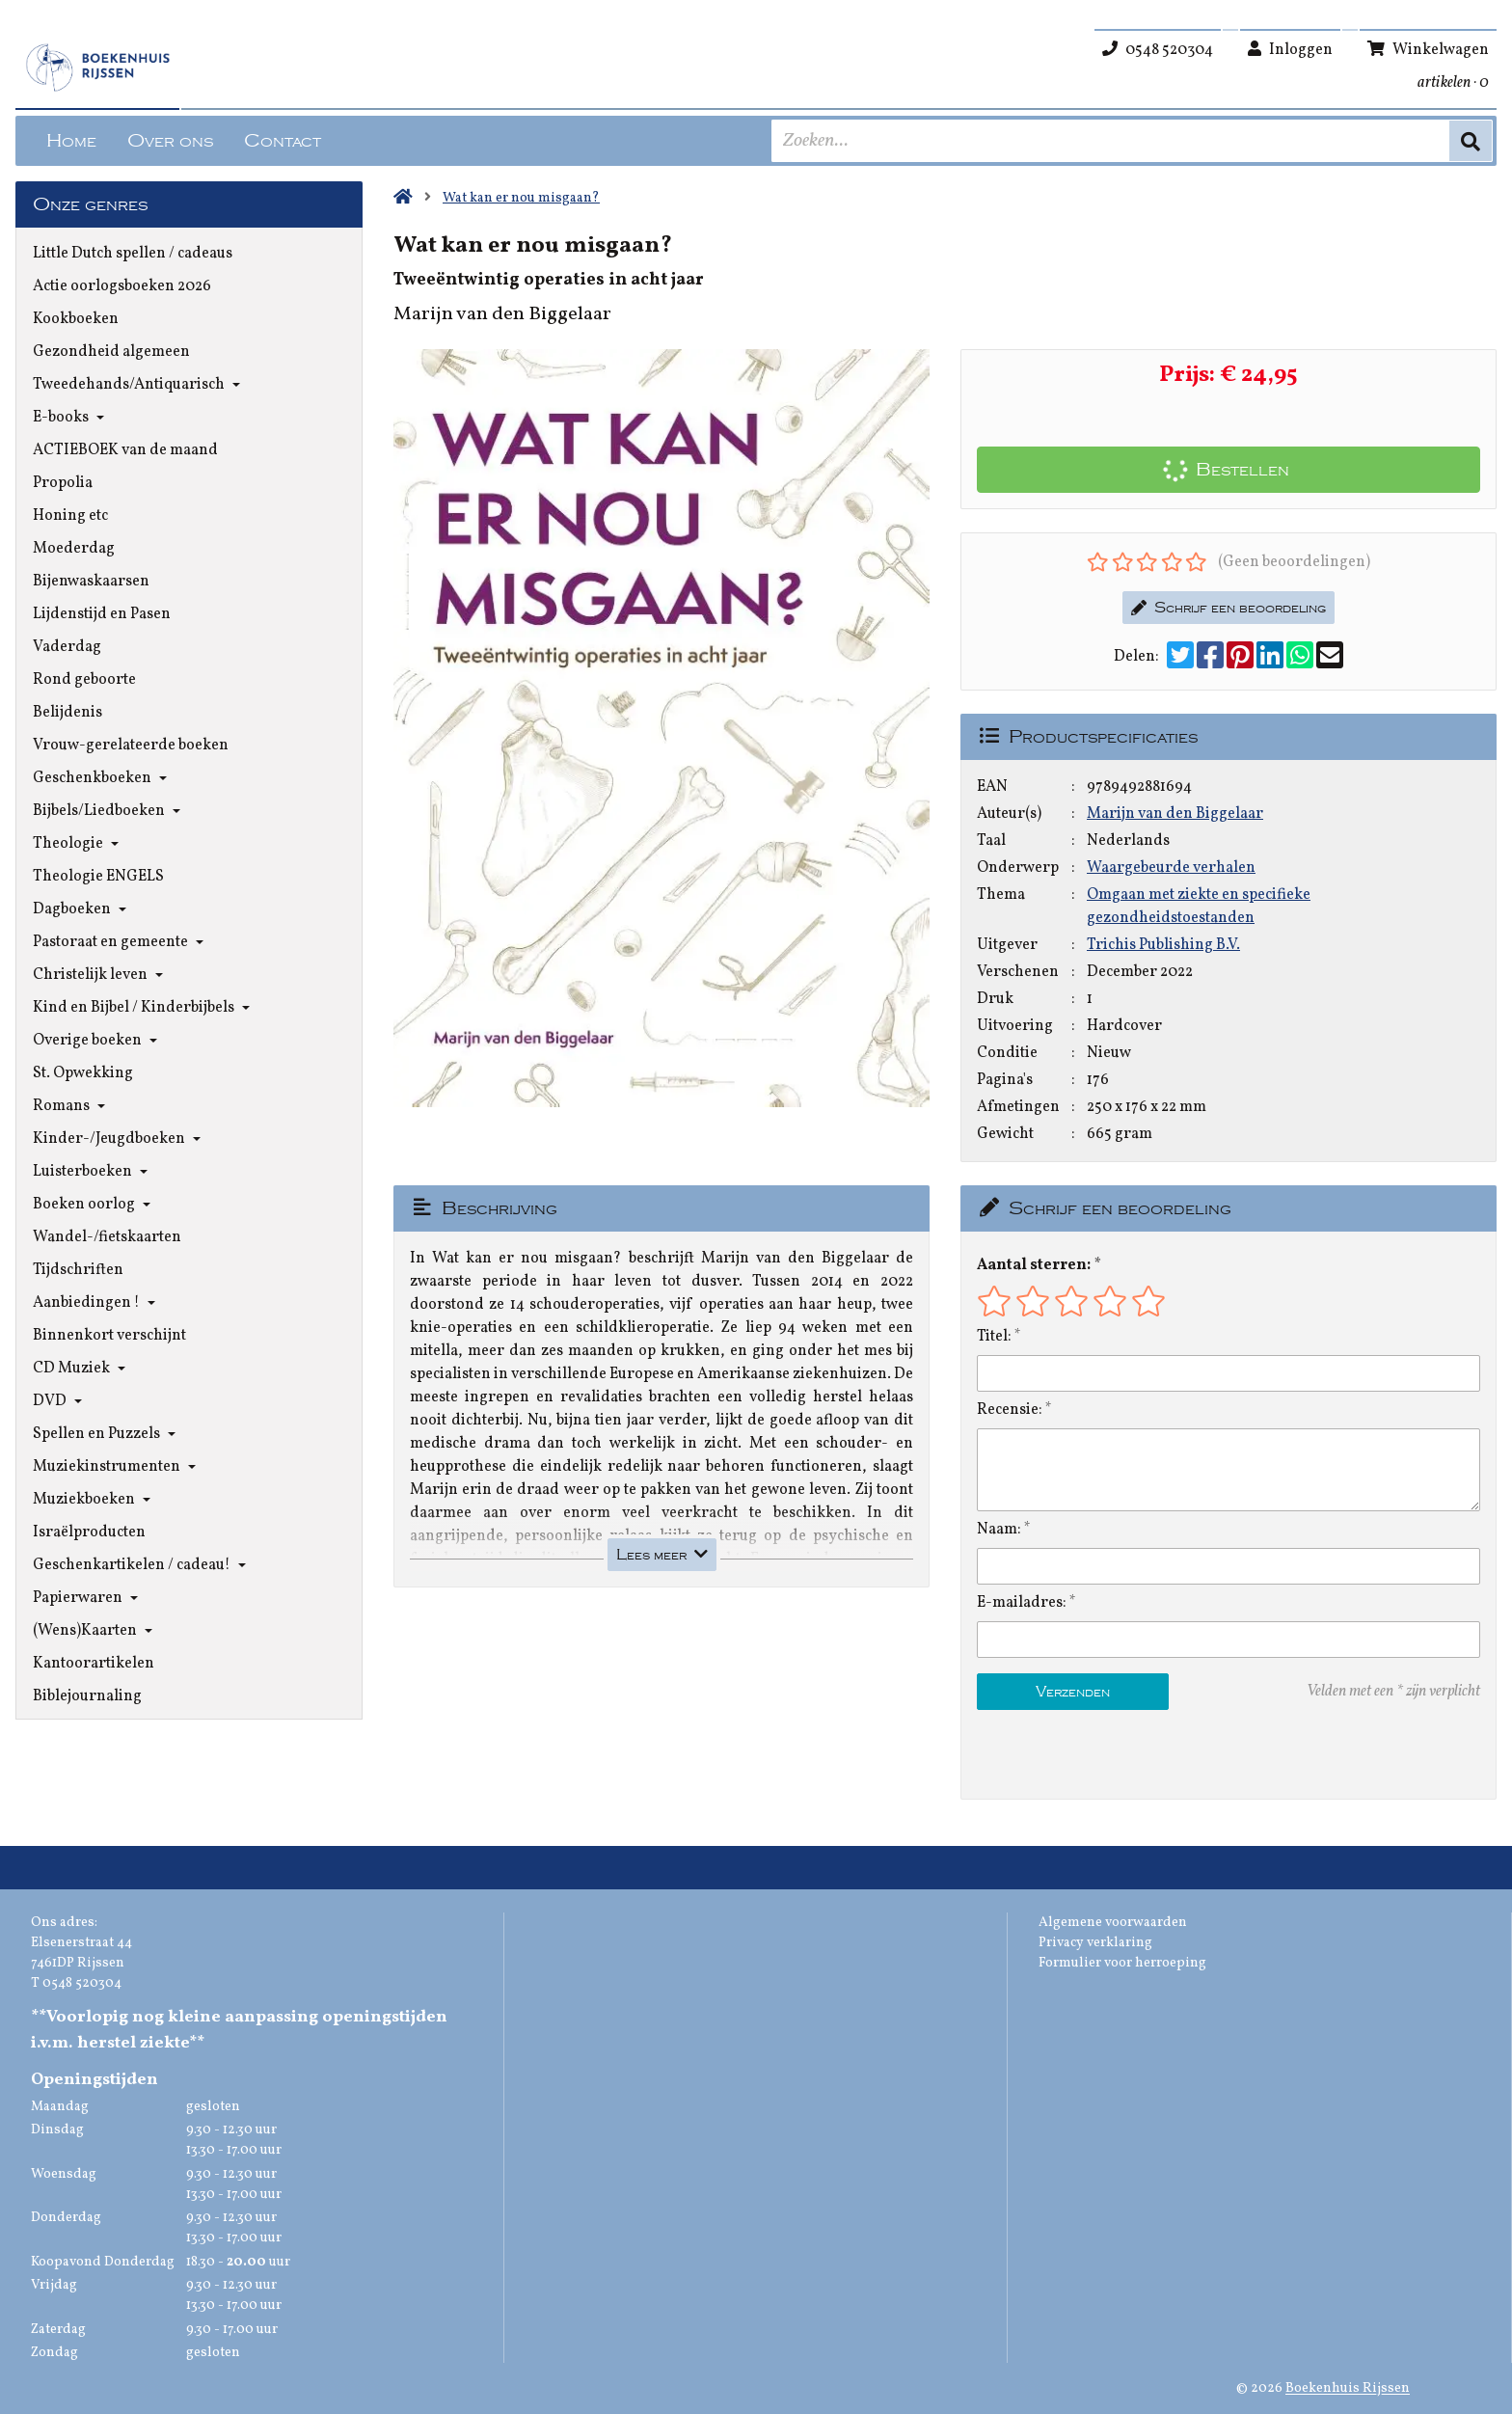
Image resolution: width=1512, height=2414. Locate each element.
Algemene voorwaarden (1113, 1922)
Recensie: (1009, 1410)
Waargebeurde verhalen (1171, 868)
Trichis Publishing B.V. (1163, 945)
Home (71, 140)
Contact (282, 140)
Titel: (994, 1336)
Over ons (170, 140)
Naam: (999, 1529)
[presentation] (1100, 1754)
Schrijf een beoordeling (1228, 607)
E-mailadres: (1021, 1603)
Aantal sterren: (1034, 1265)
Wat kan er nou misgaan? (521, 198)
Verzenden (1073, 1691)
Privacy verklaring (1095, 1943)
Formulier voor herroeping (1122, 1963)
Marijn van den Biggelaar (1175, 814)
